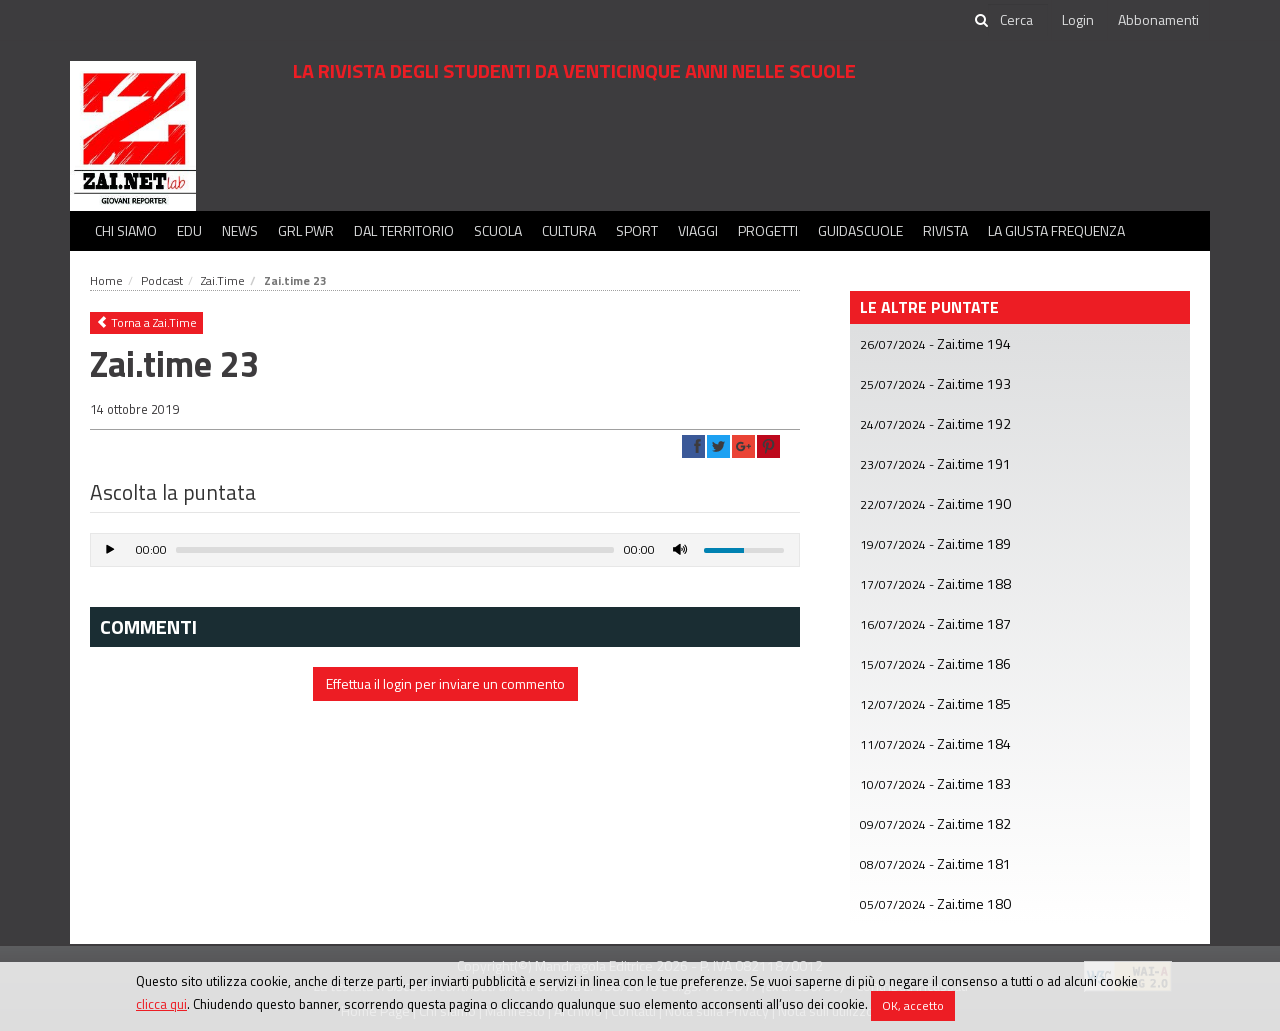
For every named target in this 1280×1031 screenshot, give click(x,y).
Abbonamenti (1158, 19)
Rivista (945, 230)
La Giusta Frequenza (1056, 230)
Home (106, 280)
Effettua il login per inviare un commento (445, 683)
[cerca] (1018, 20)
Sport (637, 230)
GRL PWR (306, 230)
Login (1078, 19)
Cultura (569, 230)
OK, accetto (913, 1005)
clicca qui (161, 1004)
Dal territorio (404, 230)
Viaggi (698, 230)
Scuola (498, 230)
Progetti (768, 230)
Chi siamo (126, 230)
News (240, 230)
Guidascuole (860, 230)
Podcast (162, 280)
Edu (189, 230)
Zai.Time (223, 280)
